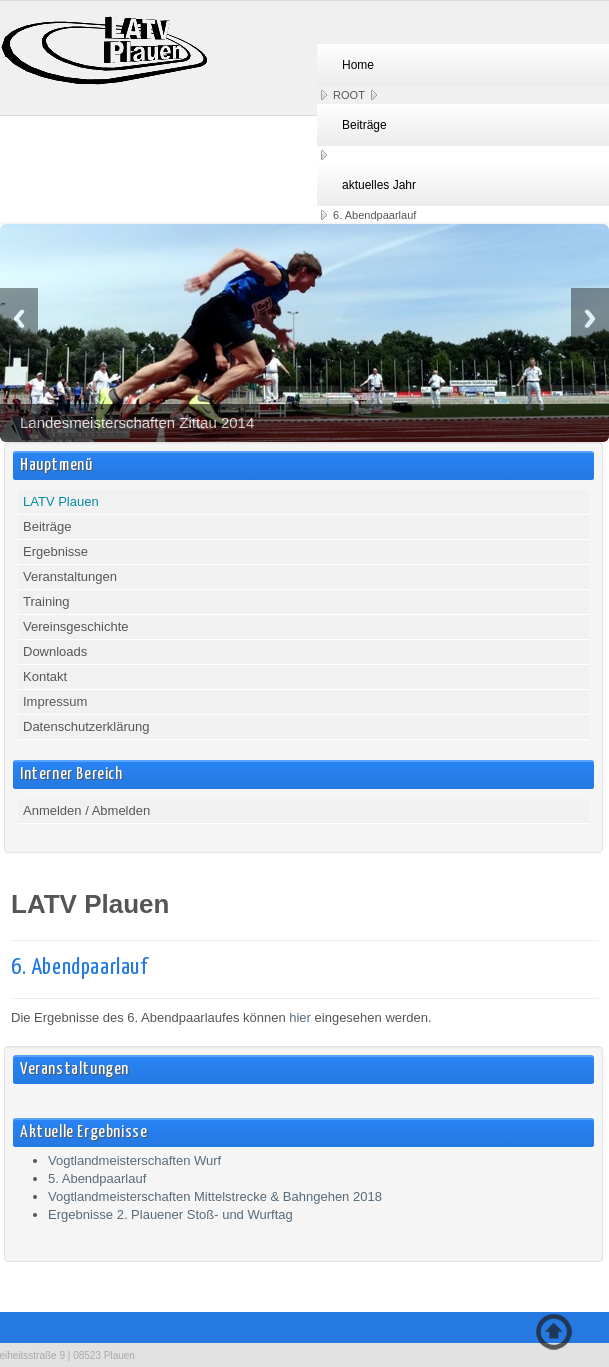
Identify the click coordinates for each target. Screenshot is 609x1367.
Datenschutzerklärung (86, 726)
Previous (19, 318)
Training (46, 601)
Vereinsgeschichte (76, 626)
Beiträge (47, 526)
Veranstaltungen (70, 576)
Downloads (55, 651)
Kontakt (45, 676)
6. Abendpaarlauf (79, 967)
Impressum (55, 701)
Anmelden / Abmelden (86, 810)
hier (300, 1017)
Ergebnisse (55, 551)
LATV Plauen (61, 501)
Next (590, 318)
